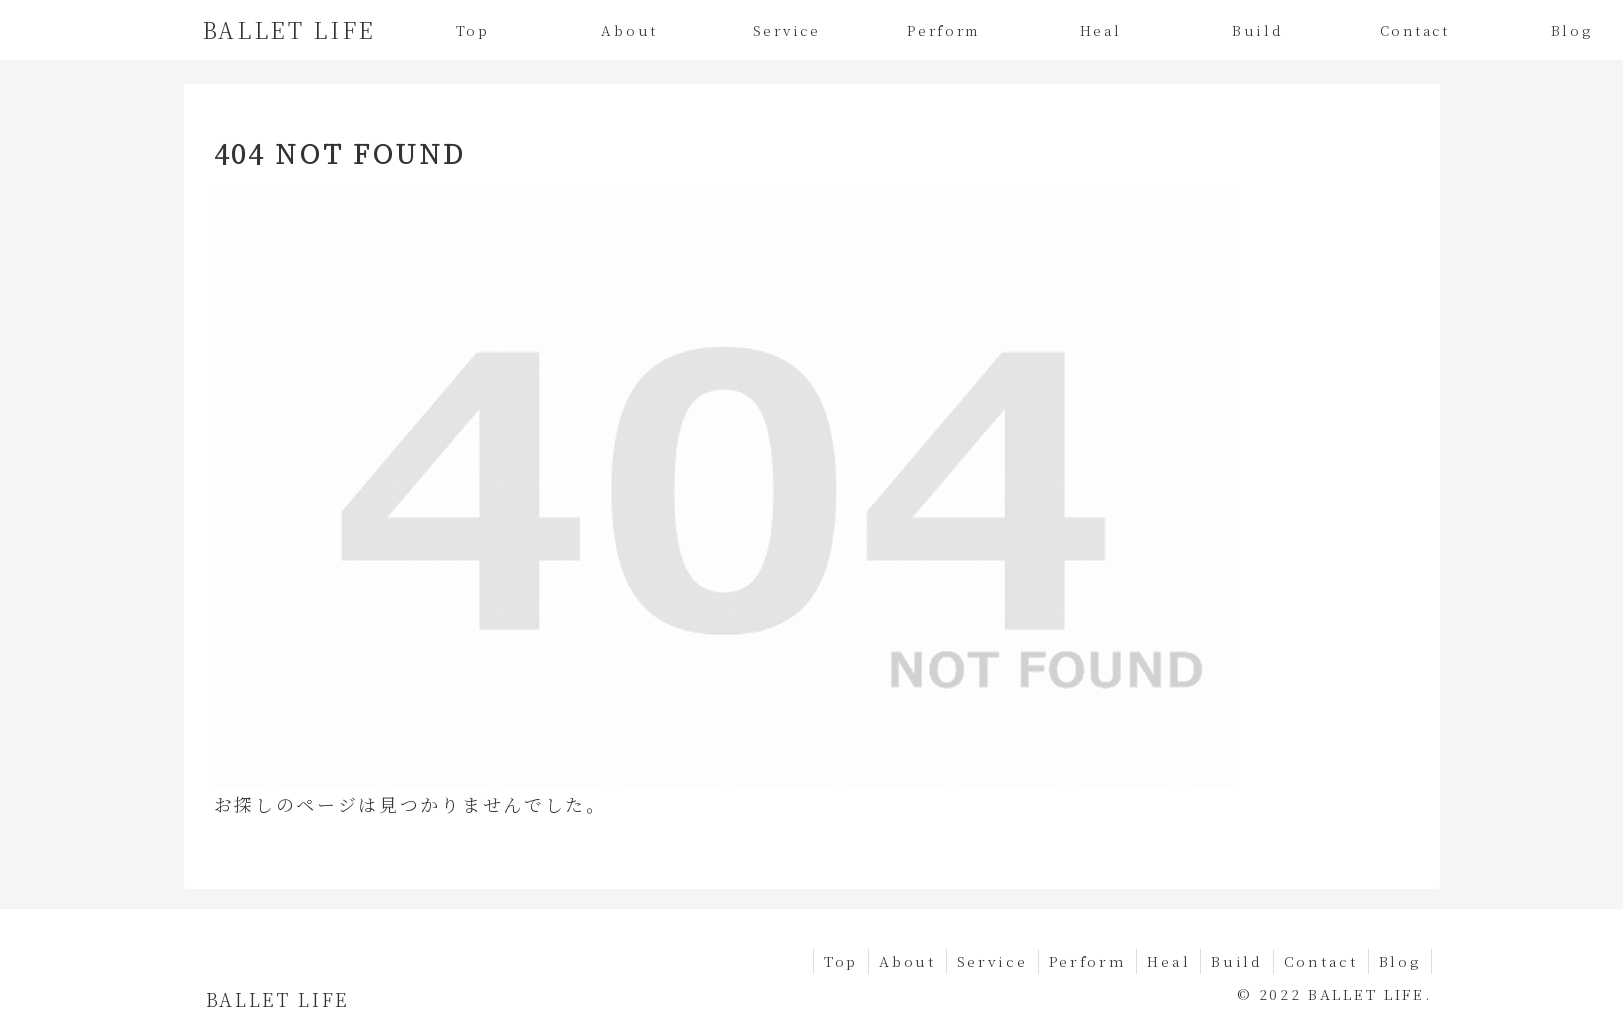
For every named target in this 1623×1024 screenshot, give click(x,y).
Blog (1400, 961)
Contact (1321, 961)
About (907, 961)
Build (1237, 961)
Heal (1168, 961)
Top (841, 961)
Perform (1088, 961)
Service (992, 961)
